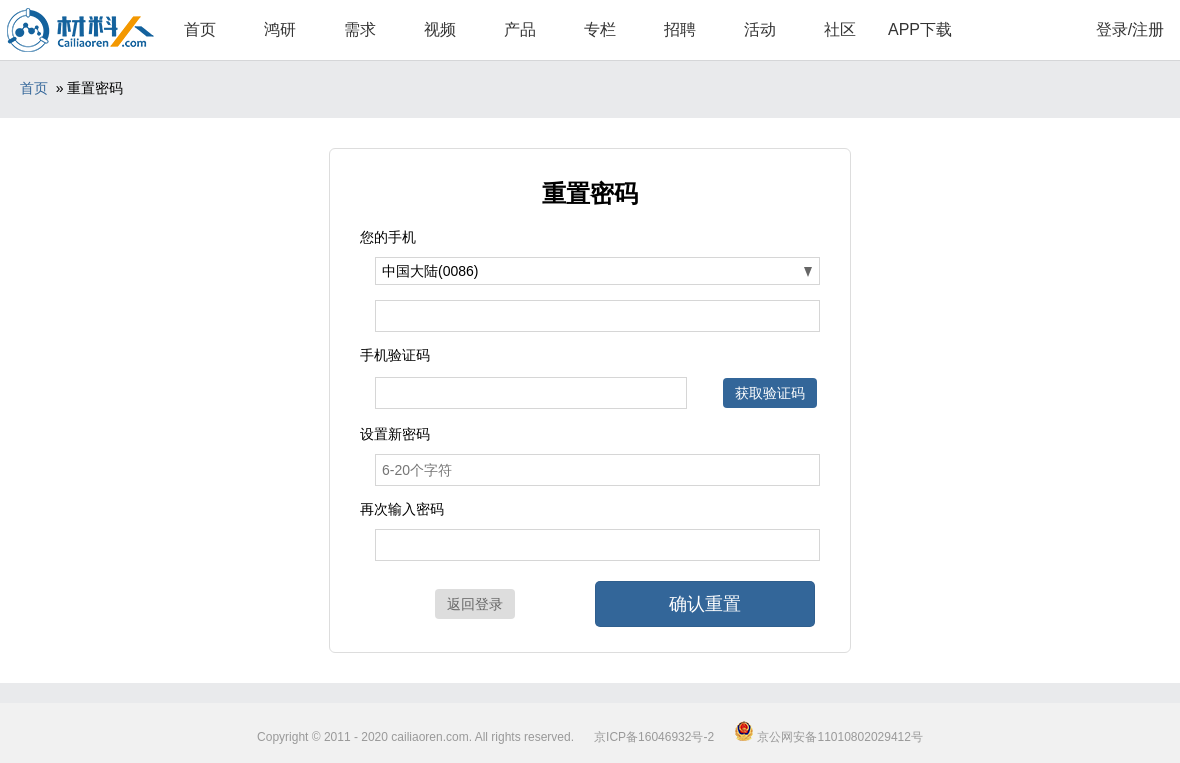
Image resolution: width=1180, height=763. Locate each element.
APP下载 (920, 29)
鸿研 (280, 29)
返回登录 (475, 604)
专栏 (600, 29)
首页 (200, 29)
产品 (520, 29)
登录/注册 (1130, 29)
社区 (840, 29)
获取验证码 (770, 393)
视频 (440, 29)
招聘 (680, 29)
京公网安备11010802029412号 (828, 737)
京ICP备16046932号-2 (654, 737)
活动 (760, 29)
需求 (360, 29)
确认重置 (705, 604)
